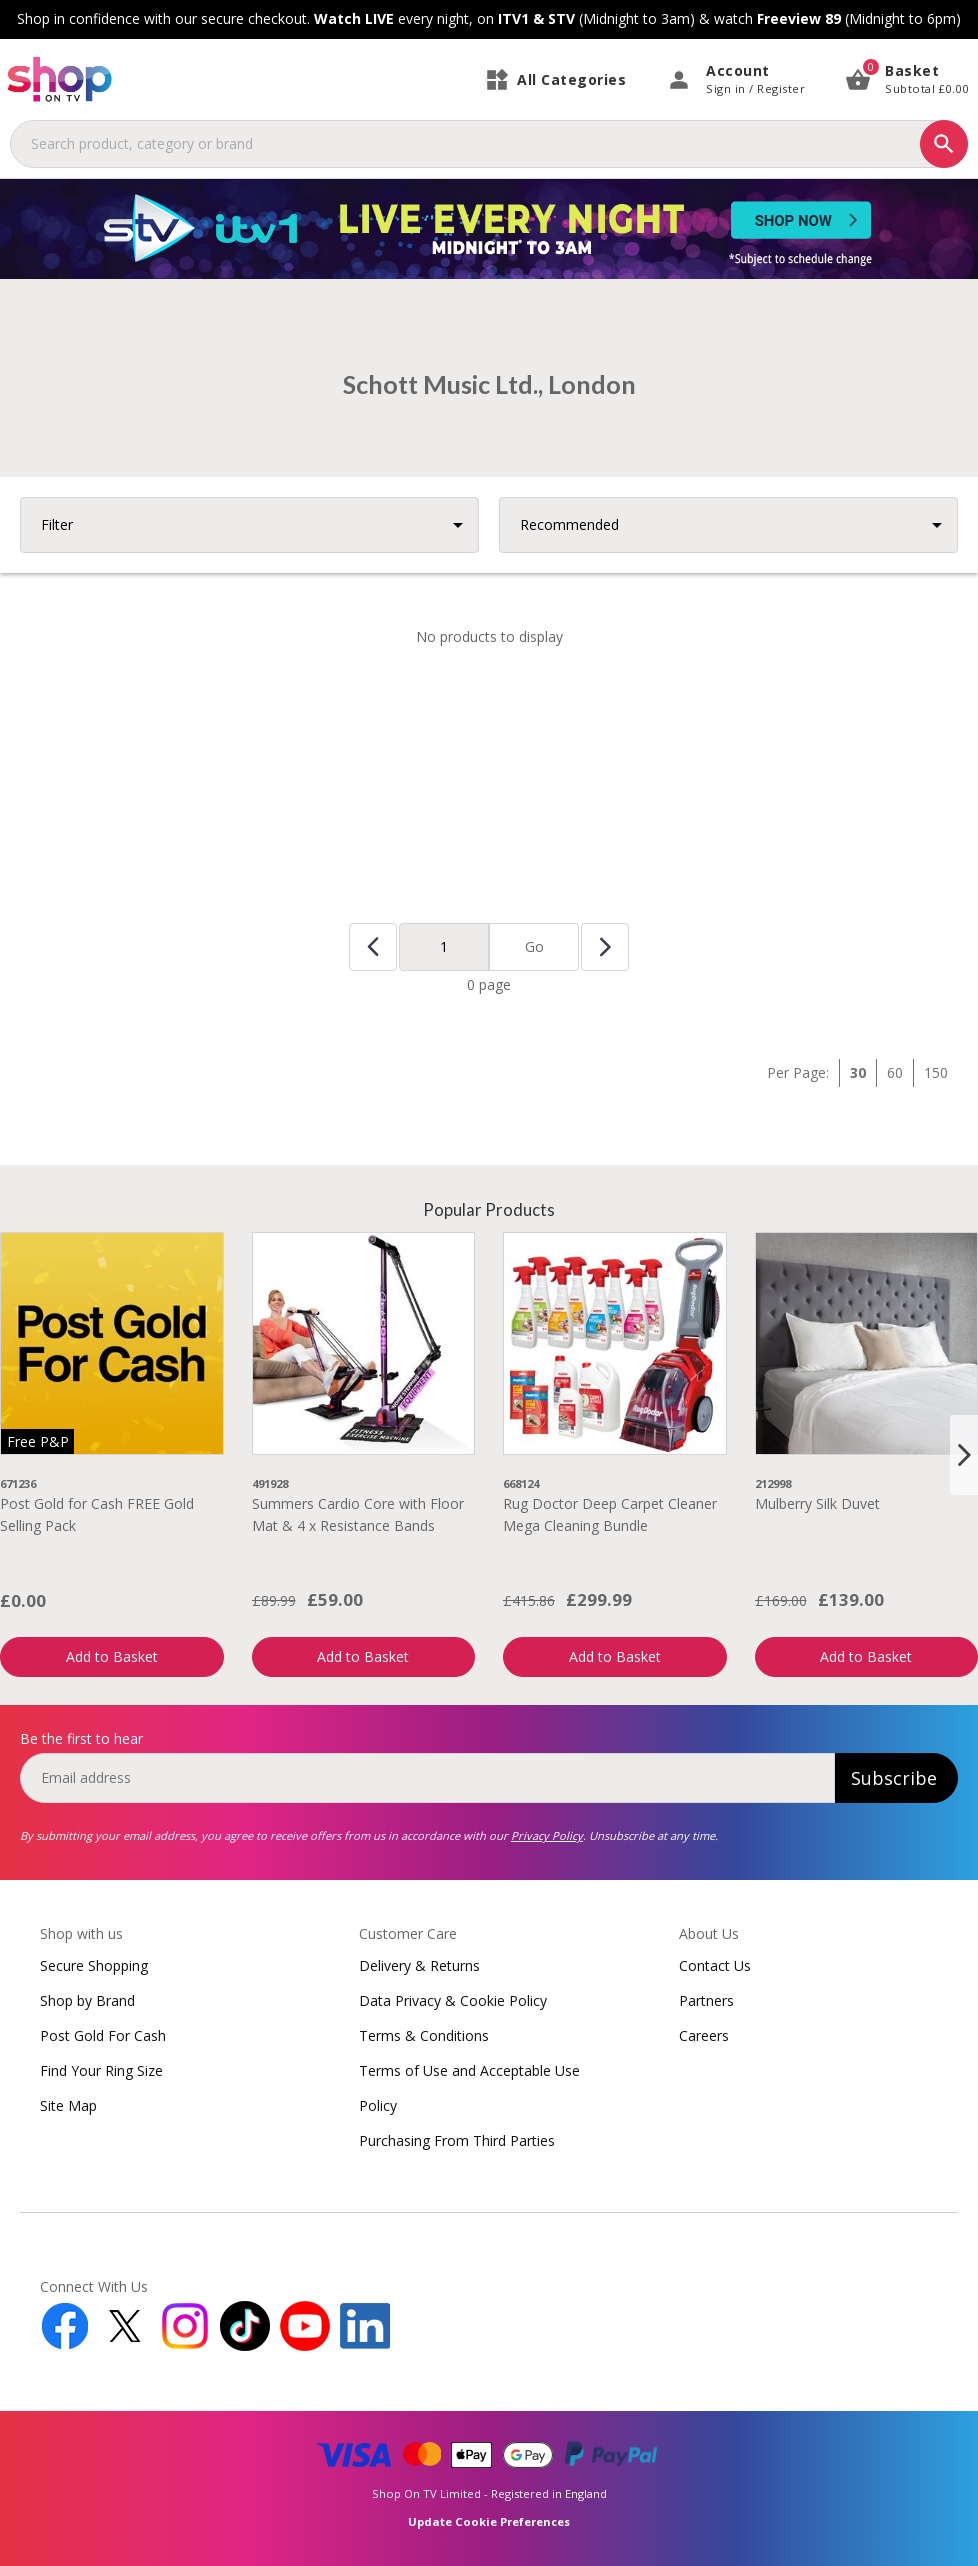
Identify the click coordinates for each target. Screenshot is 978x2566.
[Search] (944, 144)
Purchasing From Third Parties (457, 2140)
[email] (427, 1778)
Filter (57, 524)
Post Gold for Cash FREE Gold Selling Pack (97, 1514)
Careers (704, 2035)
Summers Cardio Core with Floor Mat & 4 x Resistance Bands (358, 1514)
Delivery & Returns (419, 1965)
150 (936, 1072)
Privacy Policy (547, 1835)
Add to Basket (112, 1656)
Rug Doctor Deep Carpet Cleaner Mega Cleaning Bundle (610, 1514)
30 (858, 1072)
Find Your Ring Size (101, 2070)
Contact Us (715, 1965)
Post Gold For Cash (103, 2035)
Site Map (68, 2105)
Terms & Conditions (424, 2035)
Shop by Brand (87, 2000)
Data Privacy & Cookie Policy (453, 2000)
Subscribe (894, 1778)
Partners (706, 2000)
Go (534, 946)
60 (895, 1072)
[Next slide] (964, 1455)
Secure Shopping (94, 1965)
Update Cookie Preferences (489, 2521)
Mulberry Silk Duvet (817, 1503)
